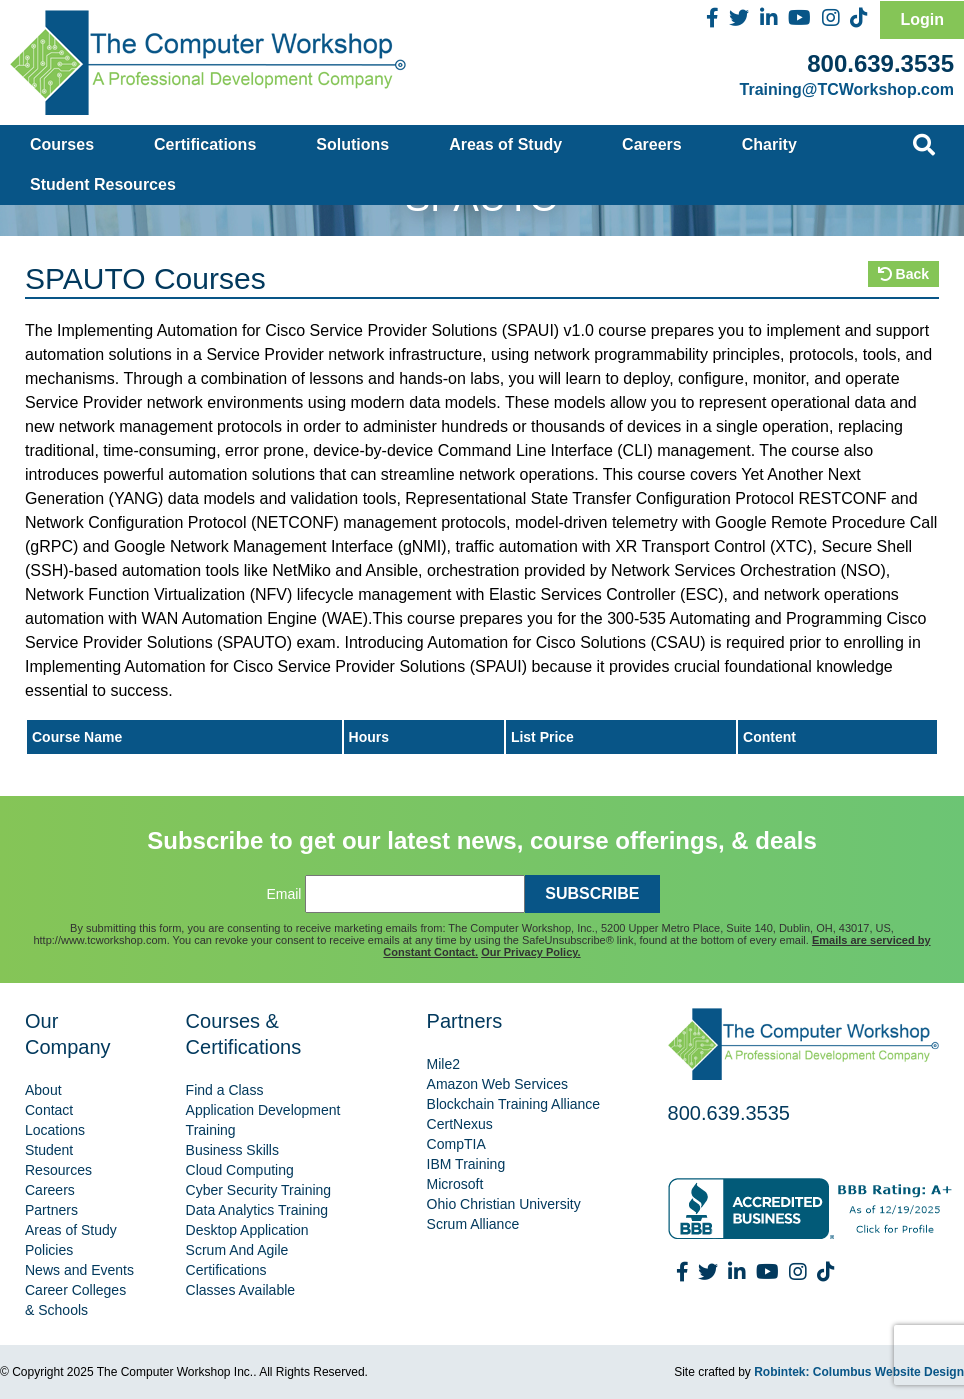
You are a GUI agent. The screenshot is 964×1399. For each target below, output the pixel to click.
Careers (652, 144)
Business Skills (232, 1150)
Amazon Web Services (497, 1084)
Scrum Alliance (473, 1224)
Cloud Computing (240, 1170)
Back (903, 274)
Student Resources (103, 184)
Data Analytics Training (257, 1210)
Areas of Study (505, 144)
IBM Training (466, 1164)
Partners (51, 1210)
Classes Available (240, 1290)
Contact (49, 1110)
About (43, 1090)
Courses (62, 144)
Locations (55, 1130)
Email (283, 894)
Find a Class (225, 1090)
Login (922, 19)
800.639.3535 (880, 63)
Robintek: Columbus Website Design (859, 1372)
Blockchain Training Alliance (514, 1104)
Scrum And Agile (237, 1250)
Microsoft (455, 1184)
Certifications (205, 144)
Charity (769, 144)
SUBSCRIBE (592, 893)
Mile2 (443, 1064)
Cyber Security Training (259, 1190)
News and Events (79, 1270)
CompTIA (456, 1144)
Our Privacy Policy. (530, 952)
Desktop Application (247, 1230)
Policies (49, 1250)
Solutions (352, 144)
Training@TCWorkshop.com (847, 89)
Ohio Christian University (504, 1204)
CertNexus (460, 1124)
